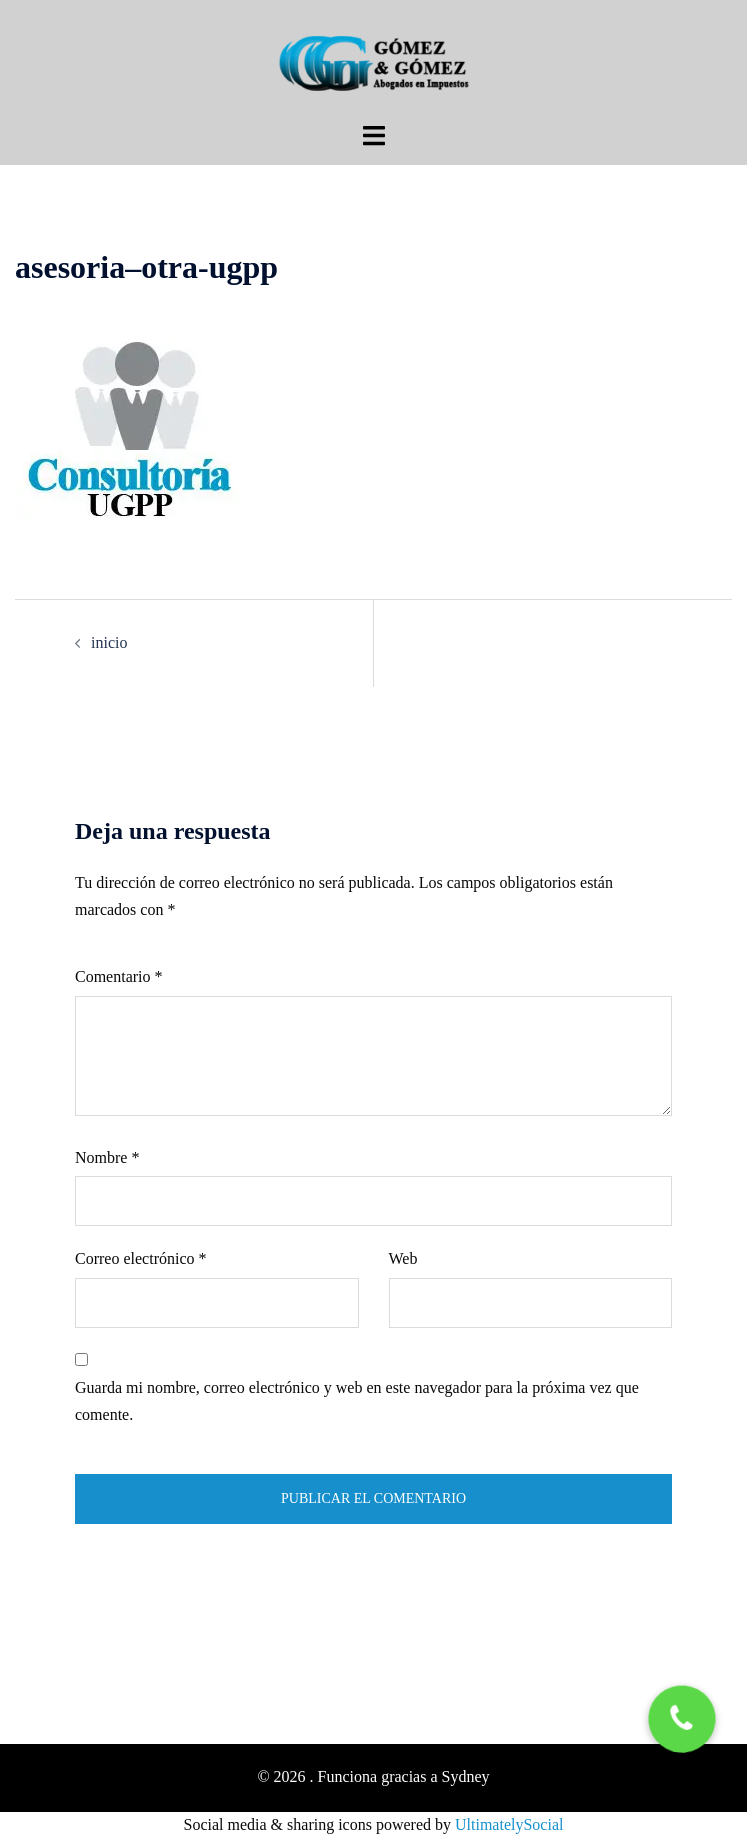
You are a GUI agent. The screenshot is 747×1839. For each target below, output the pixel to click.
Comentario (119, 976)
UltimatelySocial (509, 1824)
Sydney (466, 1776)
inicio (109, 642)
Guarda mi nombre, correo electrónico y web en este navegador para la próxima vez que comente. (357, 1401)
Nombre (107, 1157)
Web (403, 1258)
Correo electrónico (141, 1258)
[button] (682, 1719)
